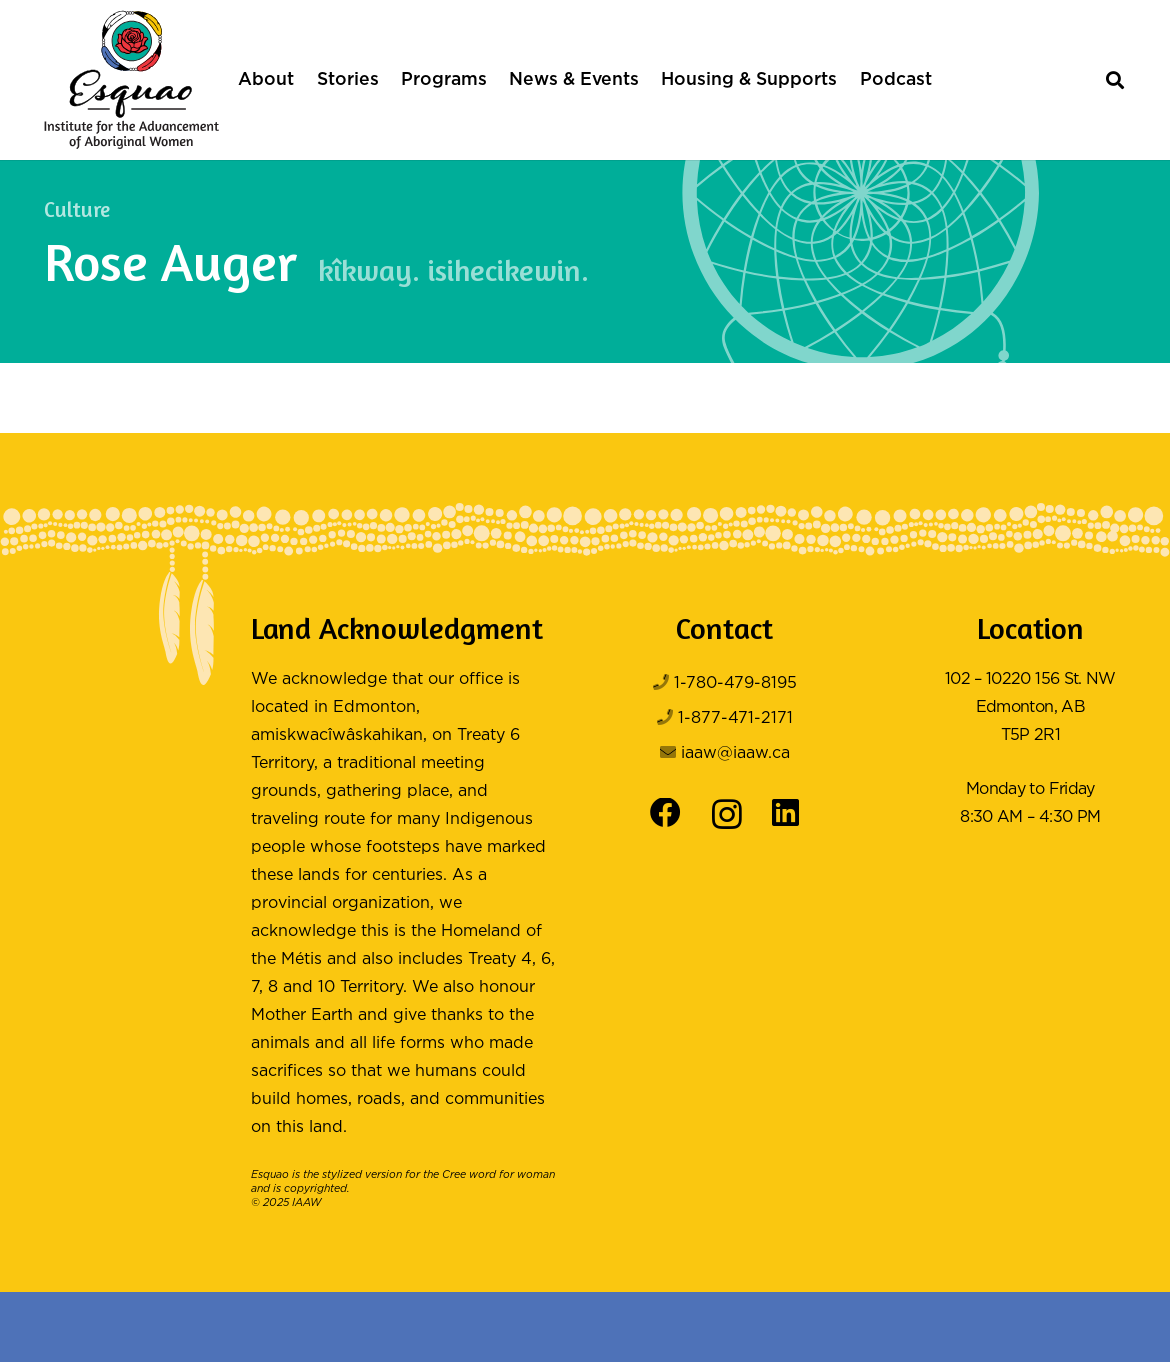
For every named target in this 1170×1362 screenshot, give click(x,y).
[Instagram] (727, 815)
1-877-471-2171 (735, 718)
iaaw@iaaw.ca (735, 753)
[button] (1115, 80)
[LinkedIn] (785, 813)
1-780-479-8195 (735, 683)
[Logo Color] (131, 80)
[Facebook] (665, 813)
